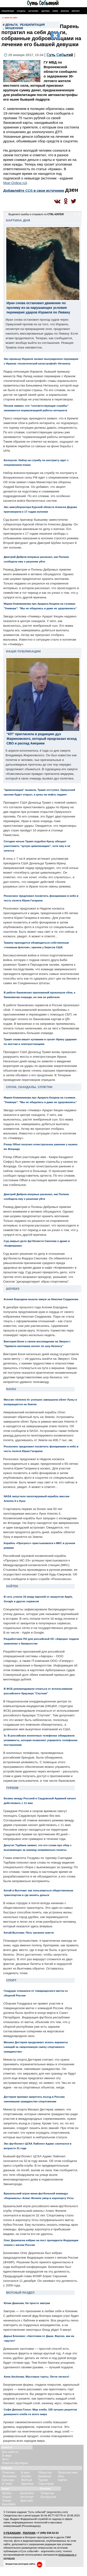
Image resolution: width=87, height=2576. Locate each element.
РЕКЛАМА (29, 2532)
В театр (7, 2483)
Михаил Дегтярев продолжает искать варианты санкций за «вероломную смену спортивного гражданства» (36, 2047)
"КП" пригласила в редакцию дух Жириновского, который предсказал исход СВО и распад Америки (41, 738)
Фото (5, 2459)
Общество (45, 2472)
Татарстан (47, 2493)
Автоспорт (27, 2497)
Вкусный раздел (20, 2292)
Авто (61, 2476)
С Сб (60, 55)
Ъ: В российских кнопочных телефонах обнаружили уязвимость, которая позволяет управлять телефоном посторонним (40, 1740)
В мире (7, 2455)
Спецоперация (7, 11)
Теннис (6, 2500)
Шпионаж (65, 11)
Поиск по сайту (9, 17)
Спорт (11, 1980)
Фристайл (26, 2500)
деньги (11, 24)
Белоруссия (48, 2497)
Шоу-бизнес (33, 11)
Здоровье (45, 11)
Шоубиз (12, 1288)
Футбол (7, 2493)
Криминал (45, 2476)
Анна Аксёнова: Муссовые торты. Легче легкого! (36, 2376)
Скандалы (21, 11)
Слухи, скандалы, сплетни (29, 1087)
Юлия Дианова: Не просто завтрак (27, 2303)
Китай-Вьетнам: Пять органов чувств (29, 1932)
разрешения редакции (42, 2544)
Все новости (10, 2452)
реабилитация (32, 24)
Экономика (9, 2476)
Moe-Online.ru (14, 183)
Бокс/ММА (9, 2504)
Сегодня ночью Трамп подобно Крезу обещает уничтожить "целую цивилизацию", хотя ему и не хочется (37, 846)
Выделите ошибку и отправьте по (36, 214)
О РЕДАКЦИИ (12, 2532)
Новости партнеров (15, 2463)
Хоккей (6, 2497)
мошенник (14, 28)
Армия (55, 11)
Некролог (76, 11)
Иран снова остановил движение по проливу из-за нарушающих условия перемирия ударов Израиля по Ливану (38, 307)
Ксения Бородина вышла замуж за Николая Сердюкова (41, 1299)
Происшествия (67, 2472)
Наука (11, 1389)
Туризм (12, 1788)
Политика (8, 2472)
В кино (25, 2472)
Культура (8, 2480)
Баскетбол (27, 2493)
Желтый (26, 2480)
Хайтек (12, 1586)
